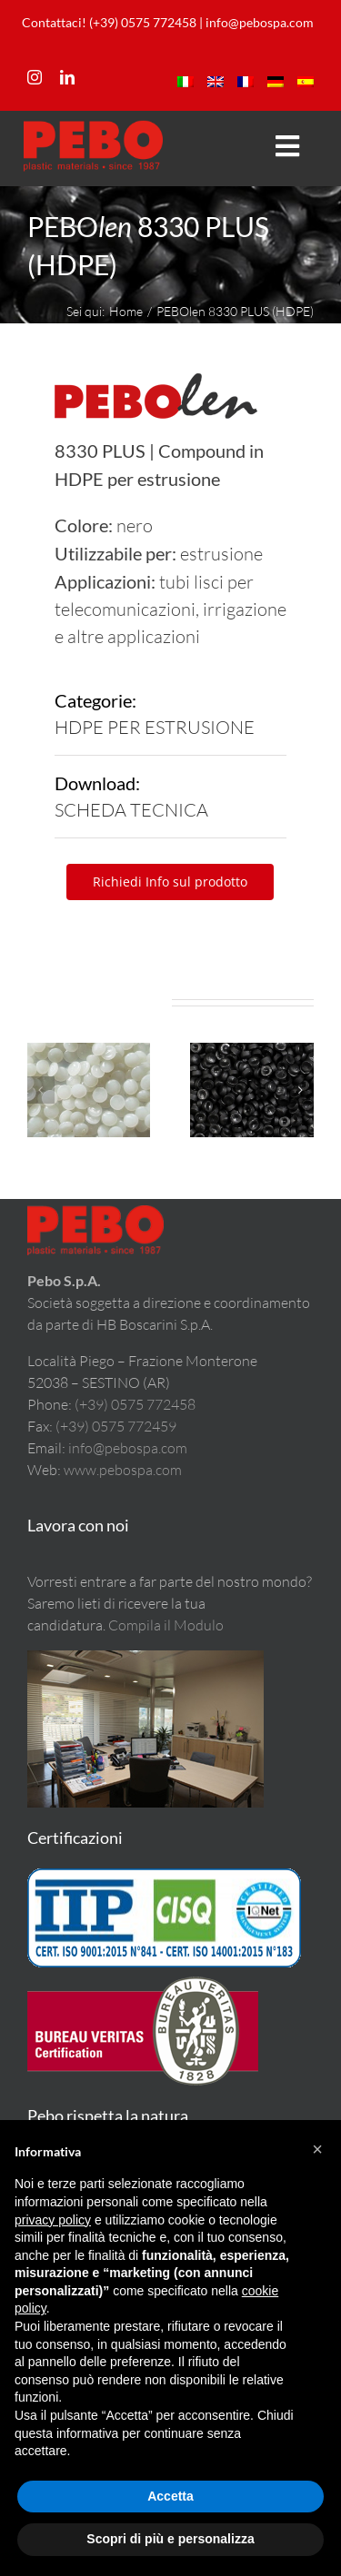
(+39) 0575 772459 (115, 1426)
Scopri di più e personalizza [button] (170, 2538)
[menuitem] (185, 82)
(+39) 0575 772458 (135, 1404)
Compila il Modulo (166, 1625)
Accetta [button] (170, 2496)
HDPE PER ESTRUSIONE (155, 727)
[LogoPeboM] (93, 128)
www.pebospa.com (123, 1470)
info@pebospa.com (260, 22)
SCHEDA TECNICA (131, 809)
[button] (41, 1090)
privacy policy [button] (53, 2220)
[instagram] (34, 77)
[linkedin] (67, 77)
